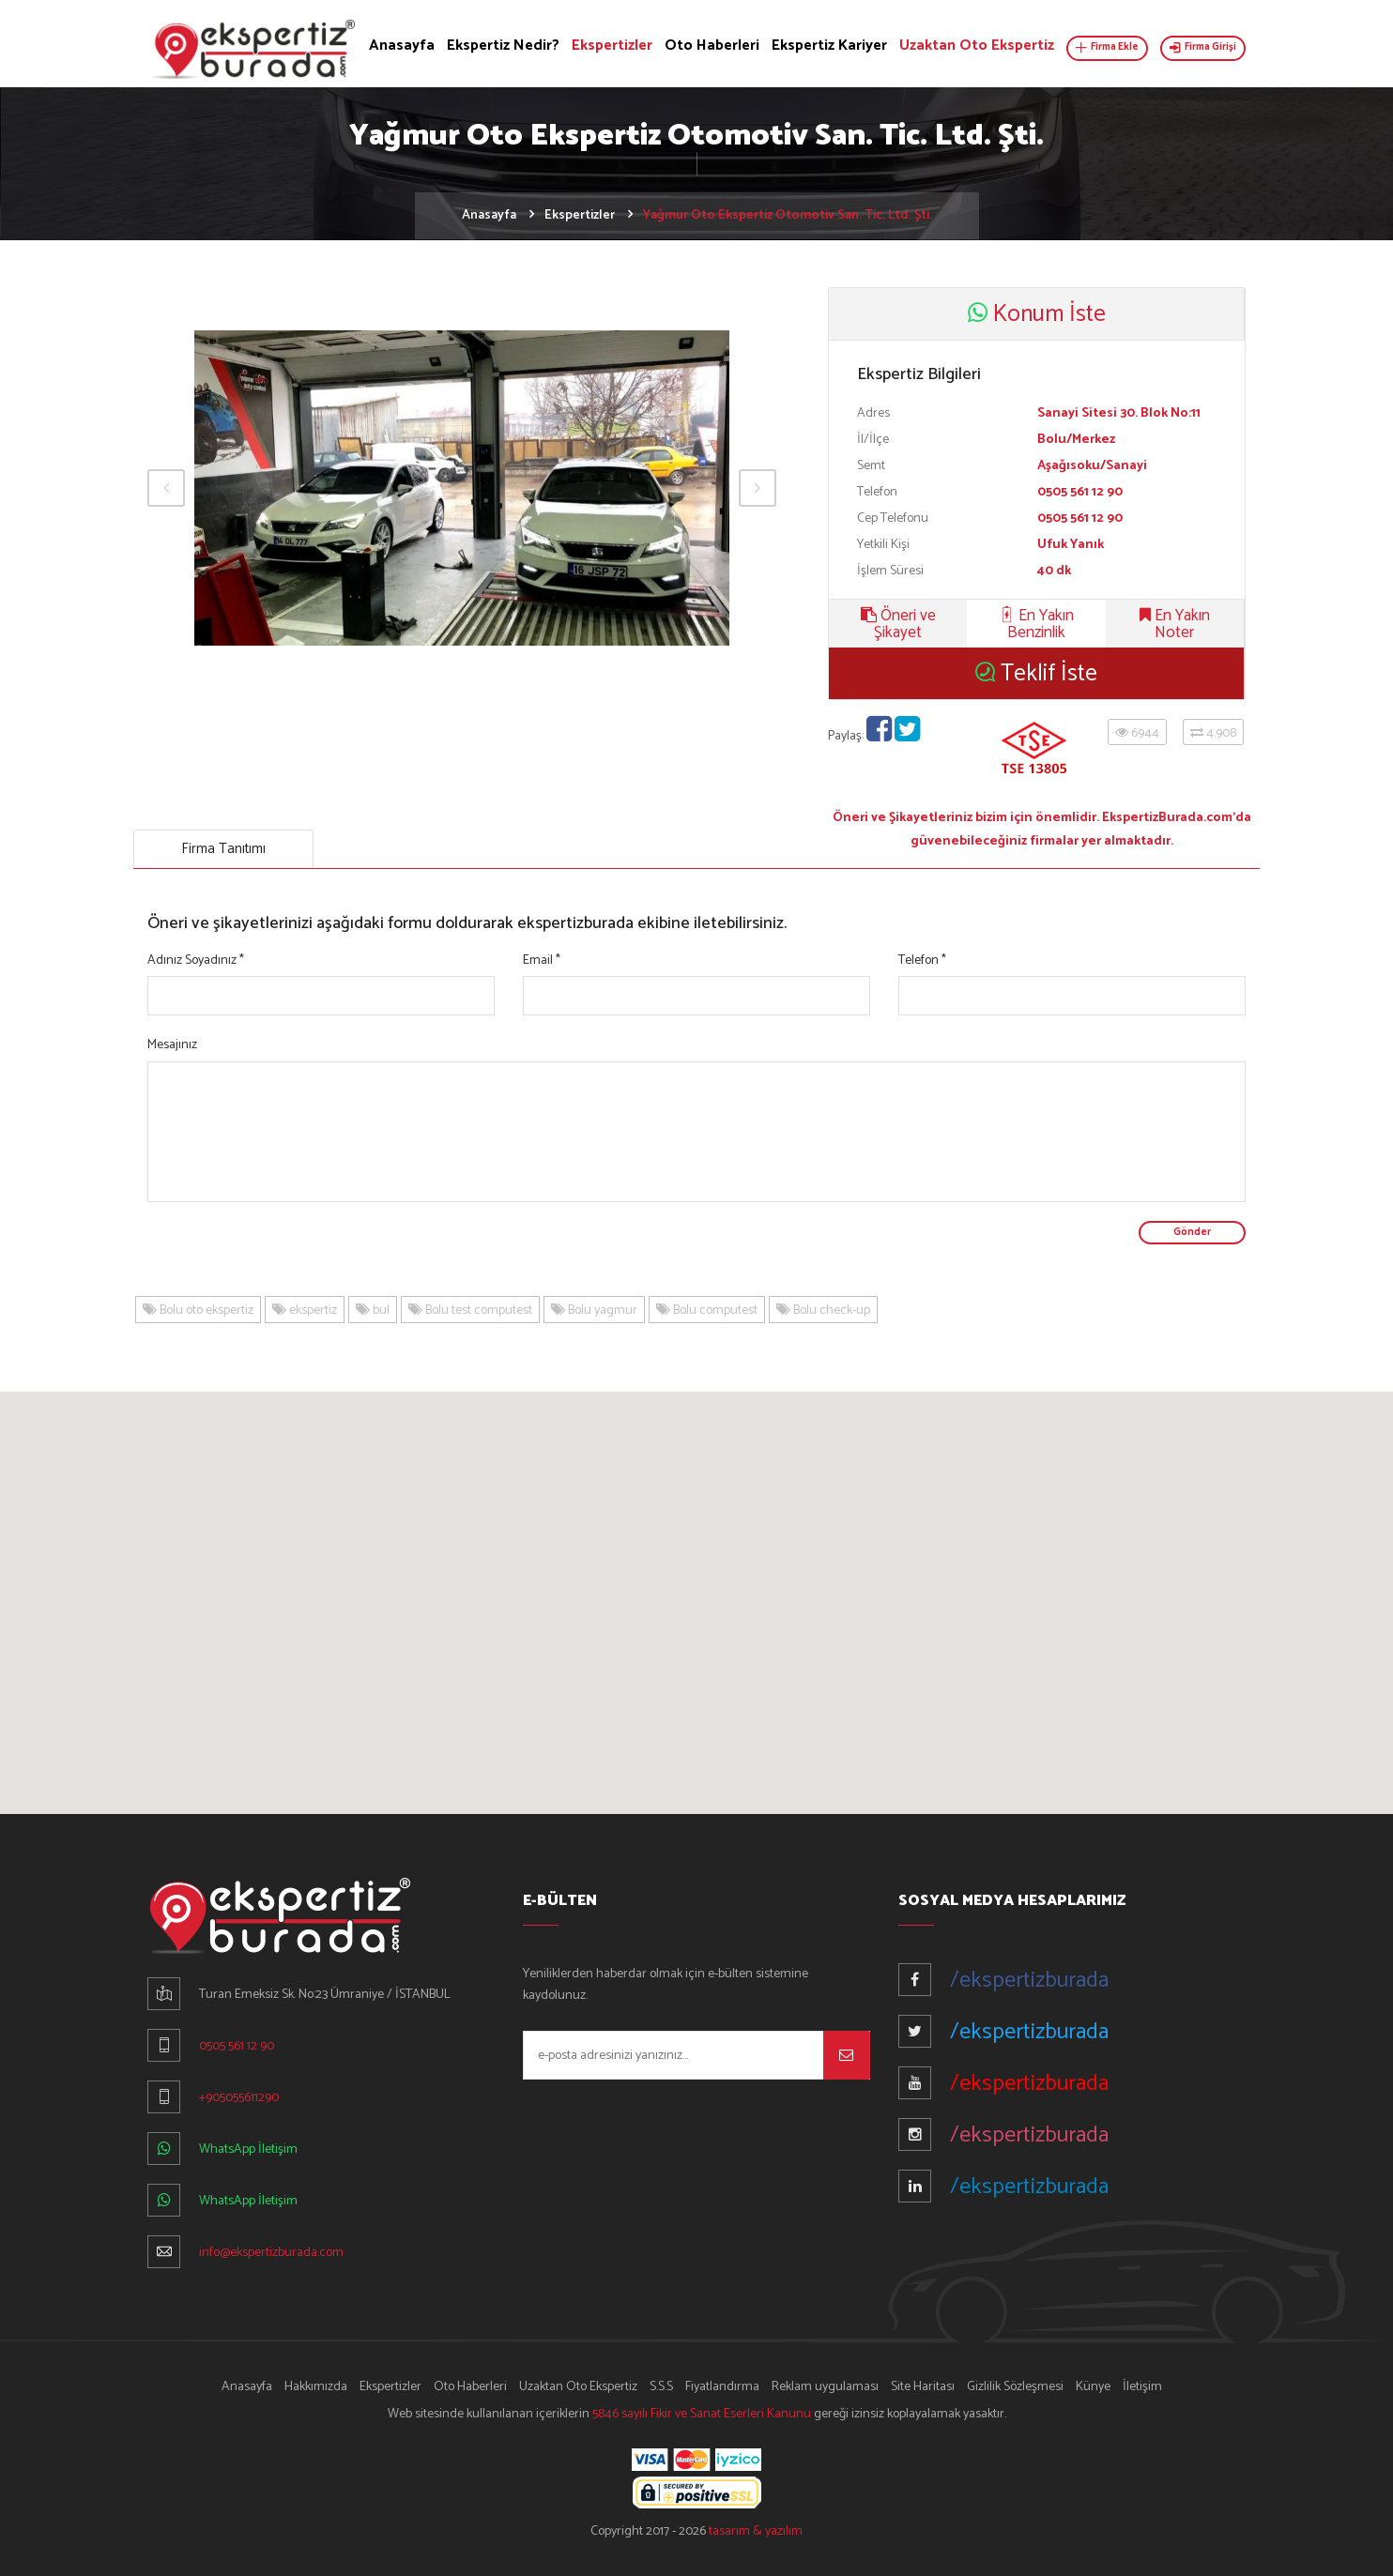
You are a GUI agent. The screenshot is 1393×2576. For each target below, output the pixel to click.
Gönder (1192, 1232)
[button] (696, 1585)
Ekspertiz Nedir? (503, 45)
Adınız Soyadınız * (195, 960)
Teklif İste (1036, 674)
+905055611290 (239, 2098)
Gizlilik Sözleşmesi (1015, 2387)
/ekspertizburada (1029, 1980)
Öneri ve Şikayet (898, 623)
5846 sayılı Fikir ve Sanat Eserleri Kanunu (701, 2414)
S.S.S (661, 2387)
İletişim (1142, 2387)
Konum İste (1037, 314)
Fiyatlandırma (722, 2387)
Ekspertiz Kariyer (829, 45)
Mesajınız (172, 1045)
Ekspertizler (612, 45)
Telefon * (922, 960)
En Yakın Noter (1175, 623)
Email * (541, 960)
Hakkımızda (315, 2387)
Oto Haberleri (712, 45)
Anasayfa (402, 45)
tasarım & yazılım (756, 2531)
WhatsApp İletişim (248, 2149)
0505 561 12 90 (236, 2046)
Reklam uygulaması (825, 2387)
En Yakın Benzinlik (1036, 623)
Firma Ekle (1107, 46)
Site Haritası (923, 2387)
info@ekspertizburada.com (271, 2253)
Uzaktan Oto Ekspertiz (976, 45)
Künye (1093, 2387)
